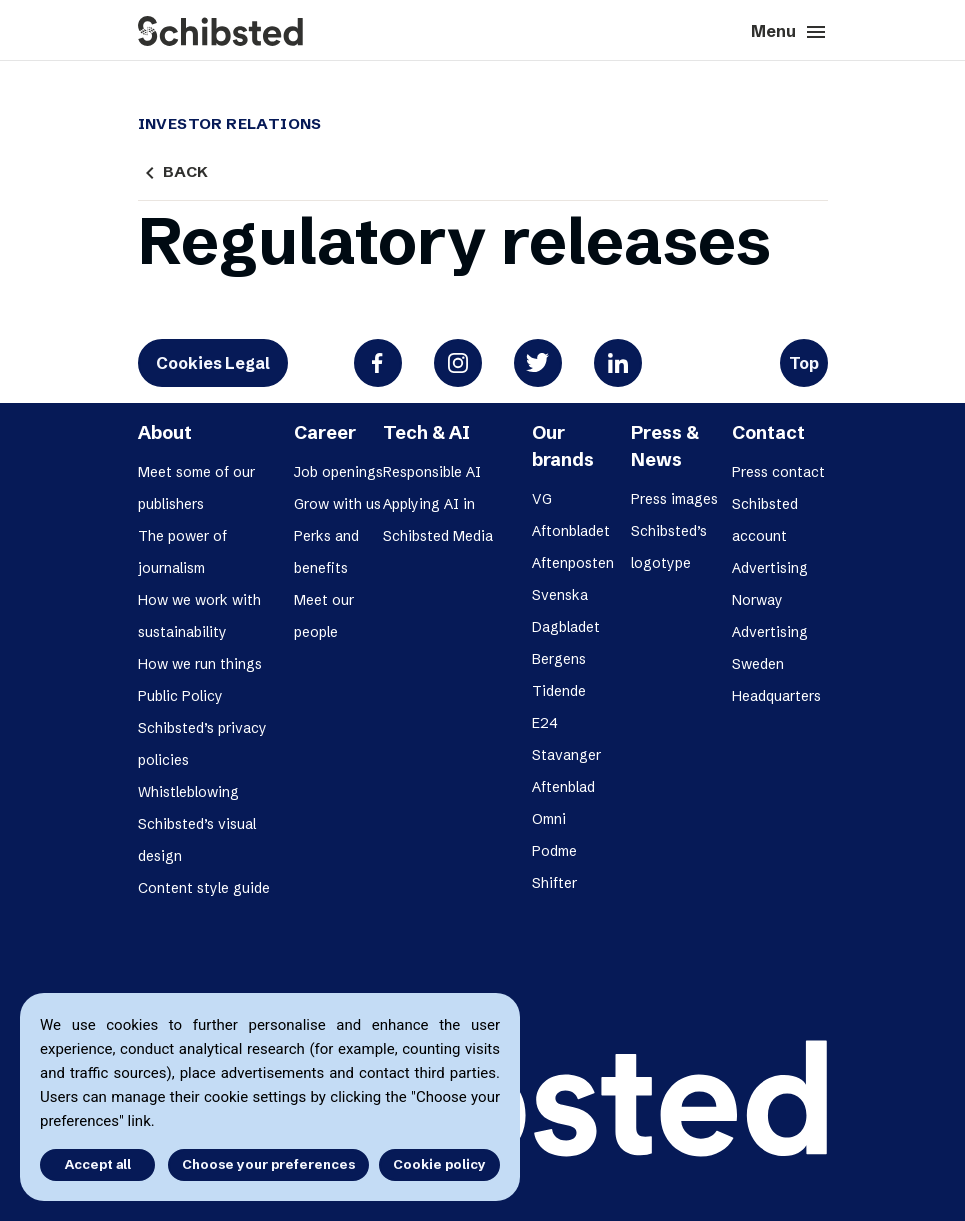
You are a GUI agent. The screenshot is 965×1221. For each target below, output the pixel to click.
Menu (789, 32)
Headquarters (776, 696)
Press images (674, 499)
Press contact (778, 472)
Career (325, 432)
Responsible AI (432, 472)
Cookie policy (439, 1164)
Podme (554, 851)
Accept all (98, 1164)
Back (173, 172)
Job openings (338, 472)
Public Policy (180, 696)
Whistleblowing (188, 792)
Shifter (554, 883)
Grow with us (337, 504)
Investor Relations (230, 124)
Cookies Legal (213, 363)
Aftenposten (573, 563)
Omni (549, 819)
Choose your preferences (268, 1164)
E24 (545, 723)
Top (804, 363)
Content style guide (204, 888)
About (165, 432)
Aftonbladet (571, 531)
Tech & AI (426, 432)
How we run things (200, 664)
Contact (768, 432)
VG (542, 499)
